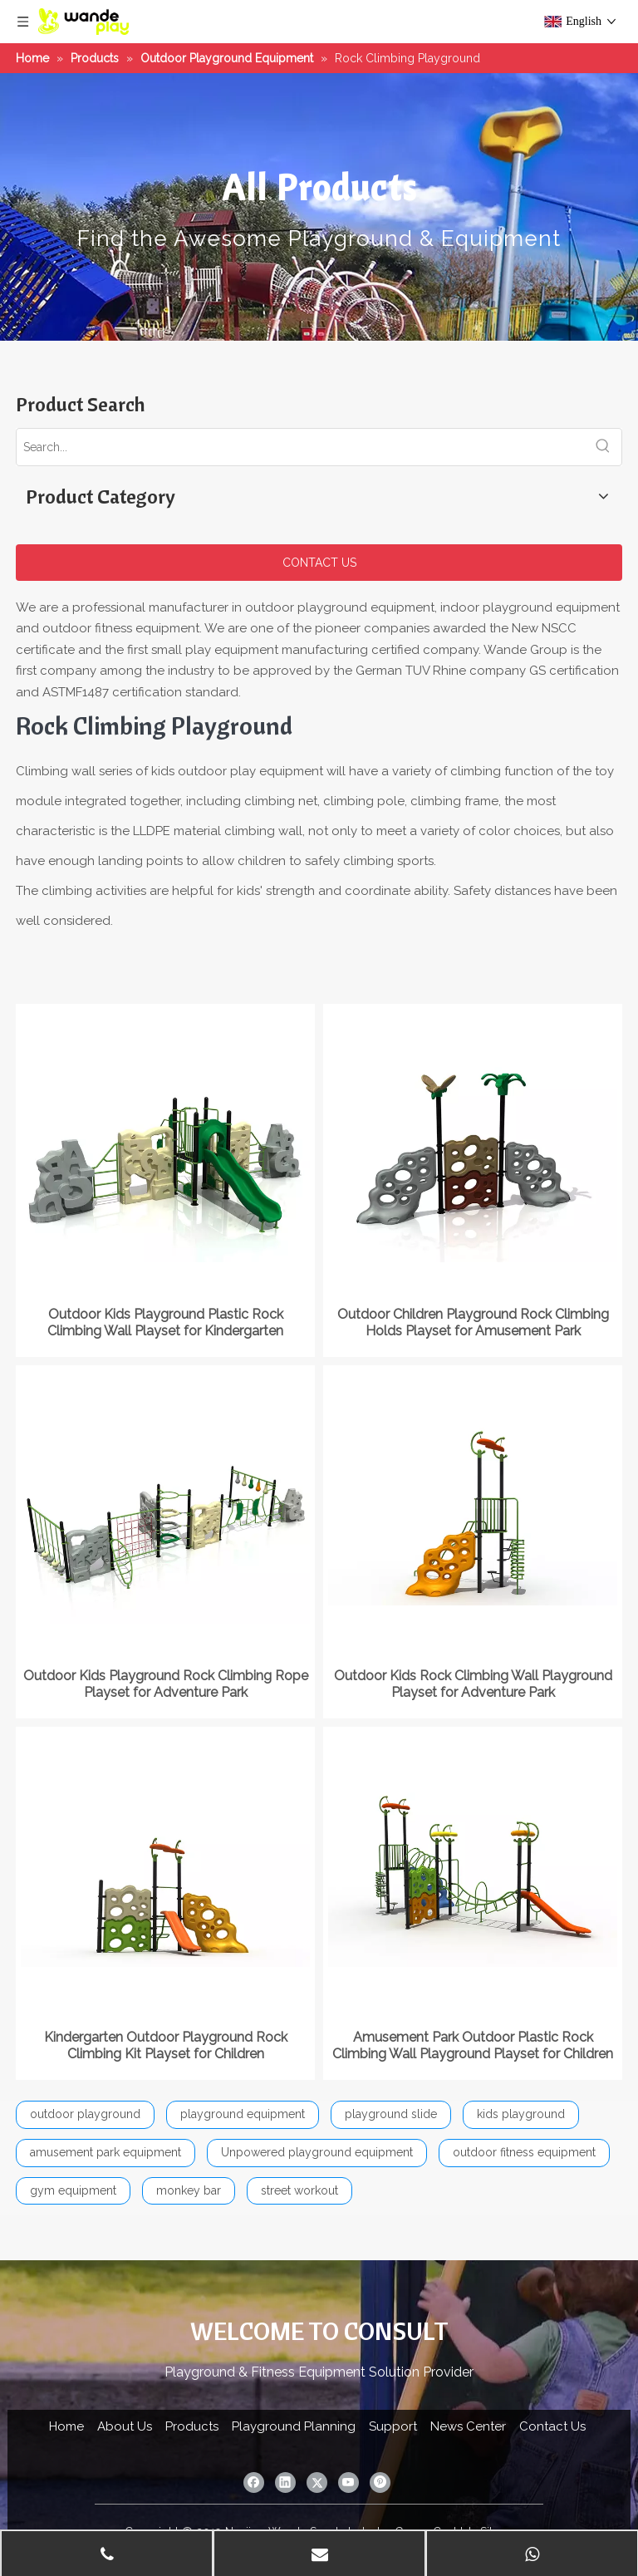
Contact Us (552, 2426)
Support (393, 2426)
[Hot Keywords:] (603, 447)
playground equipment (242, 2114)
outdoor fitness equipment (524, 2152)
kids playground (521, 2114)
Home (66, 2426)
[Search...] (301, 447)
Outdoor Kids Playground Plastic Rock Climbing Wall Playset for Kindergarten (165, 1322)
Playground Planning (294, 2426)
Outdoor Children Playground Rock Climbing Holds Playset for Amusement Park (473, 1322)
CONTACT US (319, 562)
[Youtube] (348, 2482)
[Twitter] (317, 2482)
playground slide (391, 2114)
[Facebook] (253, 2482)
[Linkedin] (285, 2482)
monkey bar (188, 2190)
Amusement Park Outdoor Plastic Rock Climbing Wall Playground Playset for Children (472, 2045)
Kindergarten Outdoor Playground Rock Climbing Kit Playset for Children (165, 2045)
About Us (124, 2426)
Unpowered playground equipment (317, 2152)
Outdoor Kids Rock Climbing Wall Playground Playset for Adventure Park (473, 1684)
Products (191, 2426)
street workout (299, 2190)
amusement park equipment (105, 2152)
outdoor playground (85, 2114)
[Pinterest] (380, 2482)
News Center (468, 2426)
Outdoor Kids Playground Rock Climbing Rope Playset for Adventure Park (165, 1684)
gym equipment (73, 2190)
